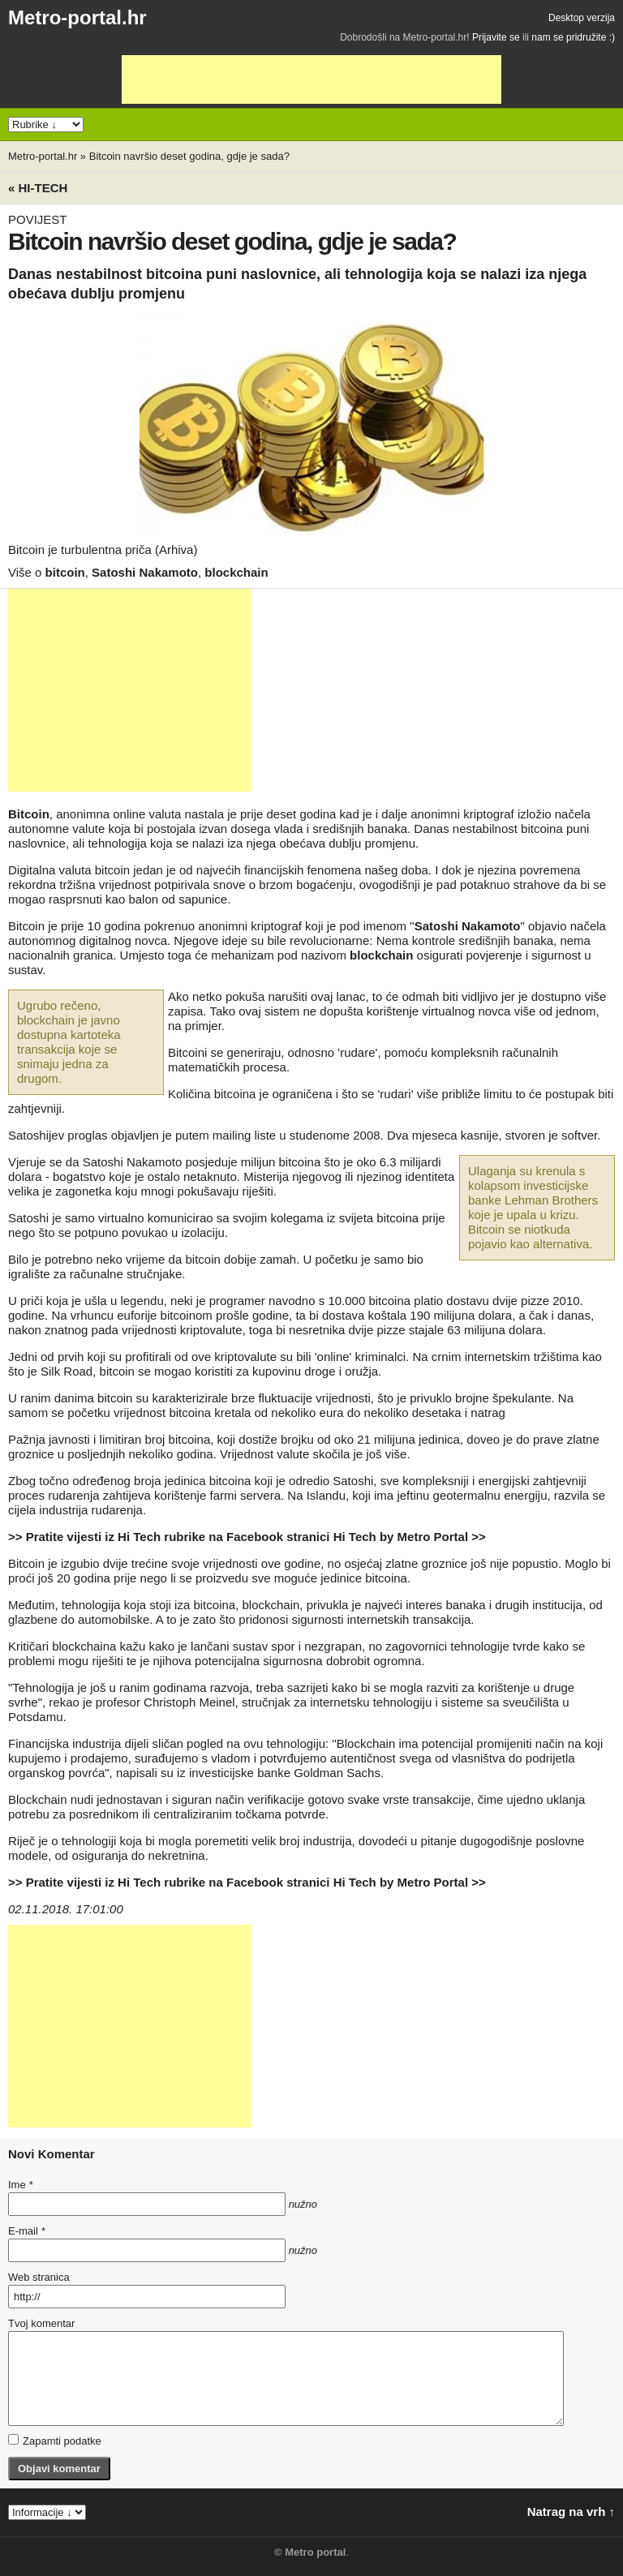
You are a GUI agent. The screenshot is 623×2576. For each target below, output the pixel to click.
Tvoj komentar (41, 2323)
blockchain (236, 572)
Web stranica (39, 2277)
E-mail (26, 2231)
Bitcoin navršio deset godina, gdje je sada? (189, 156)
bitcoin (65, 572)
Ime (20, 2185)
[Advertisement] (311, 79)
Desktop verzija (581, 18)
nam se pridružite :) (573, 37)
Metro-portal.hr (77, 17)
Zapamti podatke (54, 2440)
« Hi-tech (37, 188)
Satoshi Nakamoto (145, 572)
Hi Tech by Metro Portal (400, 1536)
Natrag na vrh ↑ (571, 2511)
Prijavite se (496, 37)
